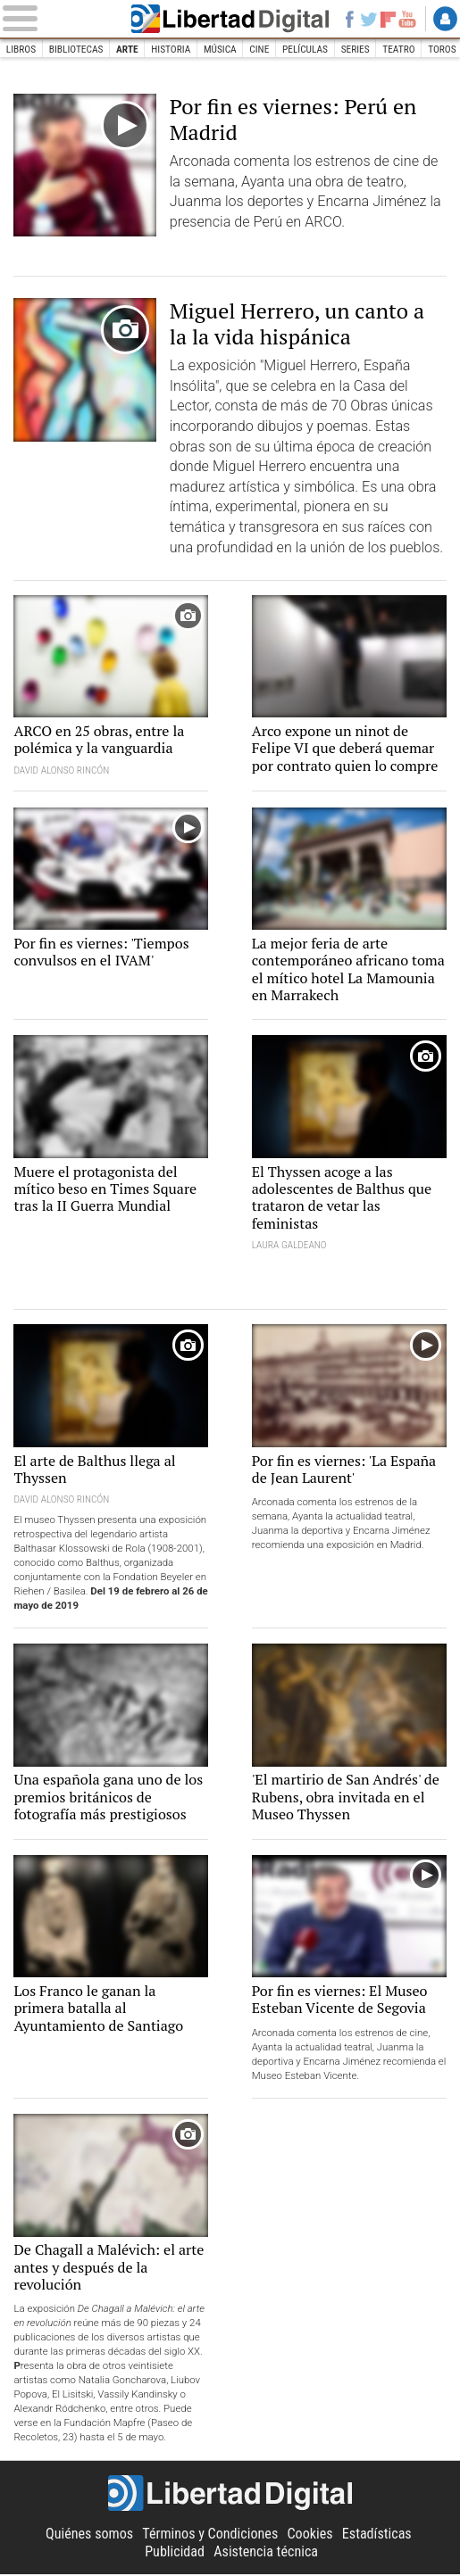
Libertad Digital (230, 18)
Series (356, 49)
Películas (306, 49)
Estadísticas (377, 2535)
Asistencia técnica (265, 2553)
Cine (260, 49)
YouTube (407, 18)
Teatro (400, 49)
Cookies (310, 2535)
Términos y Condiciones (210, 2535)
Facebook (348, 18)
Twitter (368, 18)
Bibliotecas (76, 49)
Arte (128, 49)
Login (445, 18)
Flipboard (389, 19)
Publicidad (175, 2553)
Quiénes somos (89, 2535)
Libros (21, 49)
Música (221, 49)
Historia (171, 49)
